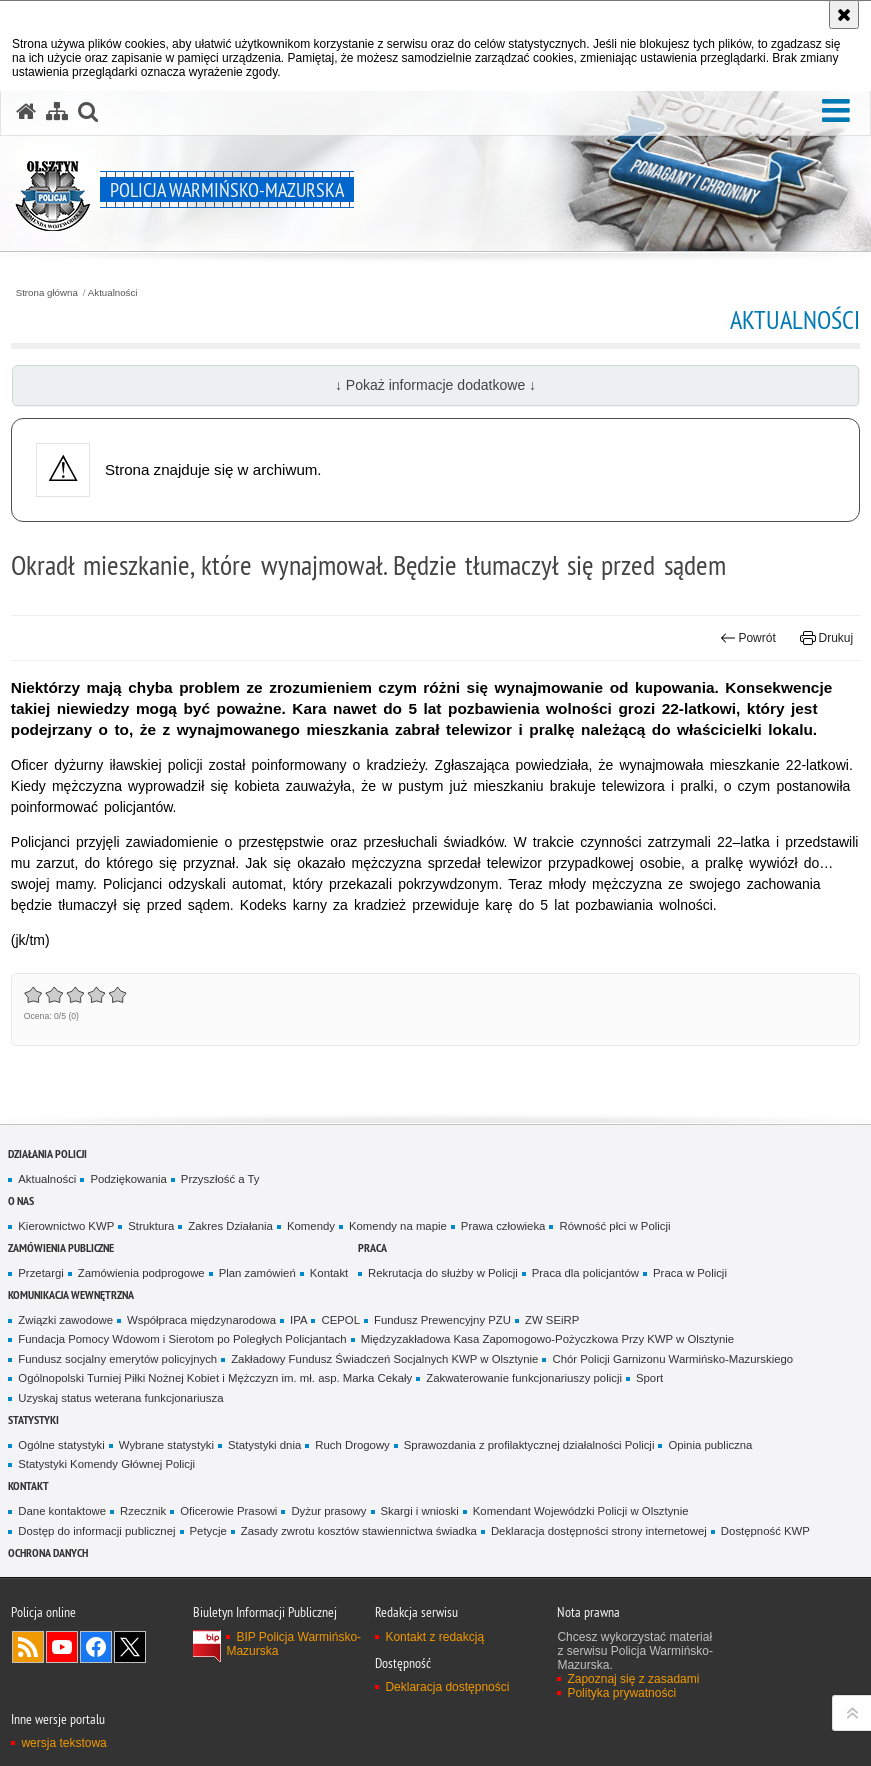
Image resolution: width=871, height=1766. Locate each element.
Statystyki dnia (264, 1445)
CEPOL (340, 1320)
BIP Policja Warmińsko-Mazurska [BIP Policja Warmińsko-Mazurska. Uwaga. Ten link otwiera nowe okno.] (293, 1644)
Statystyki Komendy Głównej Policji (106, 1464)
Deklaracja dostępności (447, 1687)
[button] (836, 111)
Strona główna (47, 293)
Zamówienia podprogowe (141, 1273)
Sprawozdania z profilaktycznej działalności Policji (529, 1445)
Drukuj (826, 638)
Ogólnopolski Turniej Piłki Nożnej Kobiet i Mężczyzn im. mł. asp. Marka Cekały (215, 1378)
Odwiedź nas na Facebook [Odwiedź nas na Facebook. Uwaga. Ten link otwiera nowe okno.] (96, 1647)
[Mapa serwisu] (57, 112)
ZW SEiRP (552, 1320)
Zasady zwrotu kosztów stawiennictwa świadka (359, 1531)
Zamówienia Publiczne (61, 1247)
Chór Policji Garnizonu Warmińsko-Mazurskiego (672, 1359)
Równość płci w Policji (614, 1226)
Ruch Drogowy (352, 1445)
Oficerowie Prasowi (228, 1511)
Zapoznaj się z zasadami (633, 1679)
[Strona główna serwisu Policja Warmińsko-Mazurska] (26, 112)
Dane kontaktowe (62, 1511)
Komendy (311, 1226)
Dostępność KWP (765, 1531)
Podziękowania (128, 1179)
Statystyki (33, 1419)
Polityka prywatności (621, 1693)
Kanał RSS (28, 1647)
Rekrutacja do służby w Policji (443, 1273)
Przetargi (40, 1273)
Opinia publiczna (710, 1445)
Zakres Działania (230, 1226)
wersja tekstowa (63, 1743)
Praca (372, 1247)
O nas (21, 1200)
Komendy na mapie (398, 1226)
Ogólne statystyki (61, 1445)
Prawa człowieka (503, 1226)
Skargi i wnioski (420, 1511)
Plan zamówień (257, 1273)
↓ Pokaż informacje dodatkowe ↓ (435, 385)
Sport (649, 1378)
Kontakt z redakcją (434, 1637)
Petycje (208, 1531)
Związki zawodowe (65, 1320)
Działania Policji (47, 1153)
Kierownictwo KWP (66, 1226)
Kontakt (329, 1273)
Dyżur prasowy (328, 1511)
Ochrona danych (48, 1552)
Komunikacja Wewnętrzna (71, 1294)
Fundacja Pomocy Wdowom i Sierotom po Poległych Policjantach (182, 1339)
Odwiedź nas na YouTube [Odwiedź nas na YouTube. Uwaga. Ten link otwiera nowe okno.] (62, 1647)
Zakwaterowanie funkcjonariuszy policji (524, 1378)
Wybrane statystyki (166, 1445)
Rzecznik (143, 1511)
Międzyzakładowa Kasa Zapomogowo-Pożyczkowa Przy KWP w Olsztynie (548, 1339)
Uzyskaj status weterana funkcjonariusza (120, 1398)
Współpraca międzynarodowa (201, 1320)
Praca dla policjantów (585, 1273)
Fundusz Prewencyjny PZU (442, 1320)
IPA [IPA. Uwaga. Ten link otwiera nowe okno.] (298, 1320)
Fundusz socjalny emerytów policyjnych (117, 1359)
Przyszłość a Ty (220, 1179)
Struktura (151, 1226)
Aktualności (113, 293)
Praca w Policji (690, 1273)
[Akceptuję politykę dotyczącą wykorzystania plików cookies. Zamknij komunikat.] (844, 14)
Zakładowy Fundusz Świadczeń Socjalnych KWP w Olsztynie (384, 1359)
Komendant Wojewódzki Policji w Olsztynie (581, 1511)
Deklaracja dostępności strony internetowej (599, 1531)
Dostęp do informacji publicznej (96, 1531)
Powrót (748, 638)
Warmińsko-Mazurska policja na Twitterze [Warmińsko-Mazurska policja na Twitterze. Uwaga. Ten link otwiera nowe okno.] (130, 1647)
